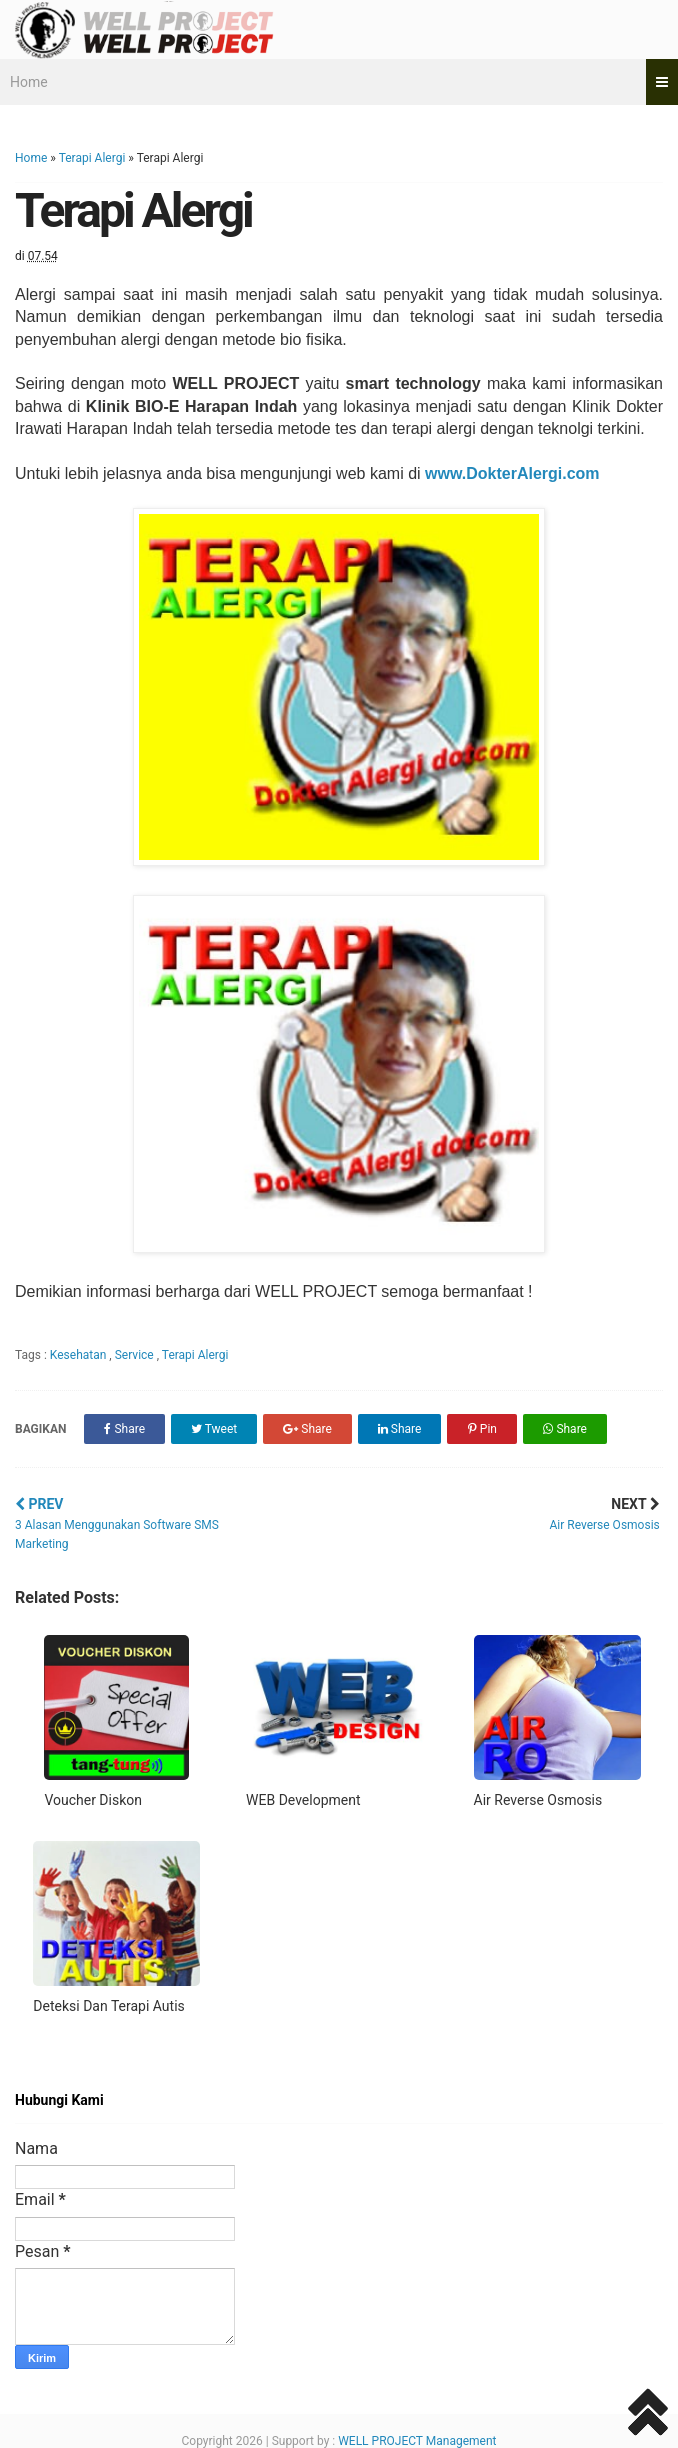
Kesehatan (80, 1355)
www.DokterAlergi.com (514, 473)
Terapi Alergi (92, 158)
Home (29, 82)
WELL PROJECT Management (417, 2441)
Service (136, 1355)
